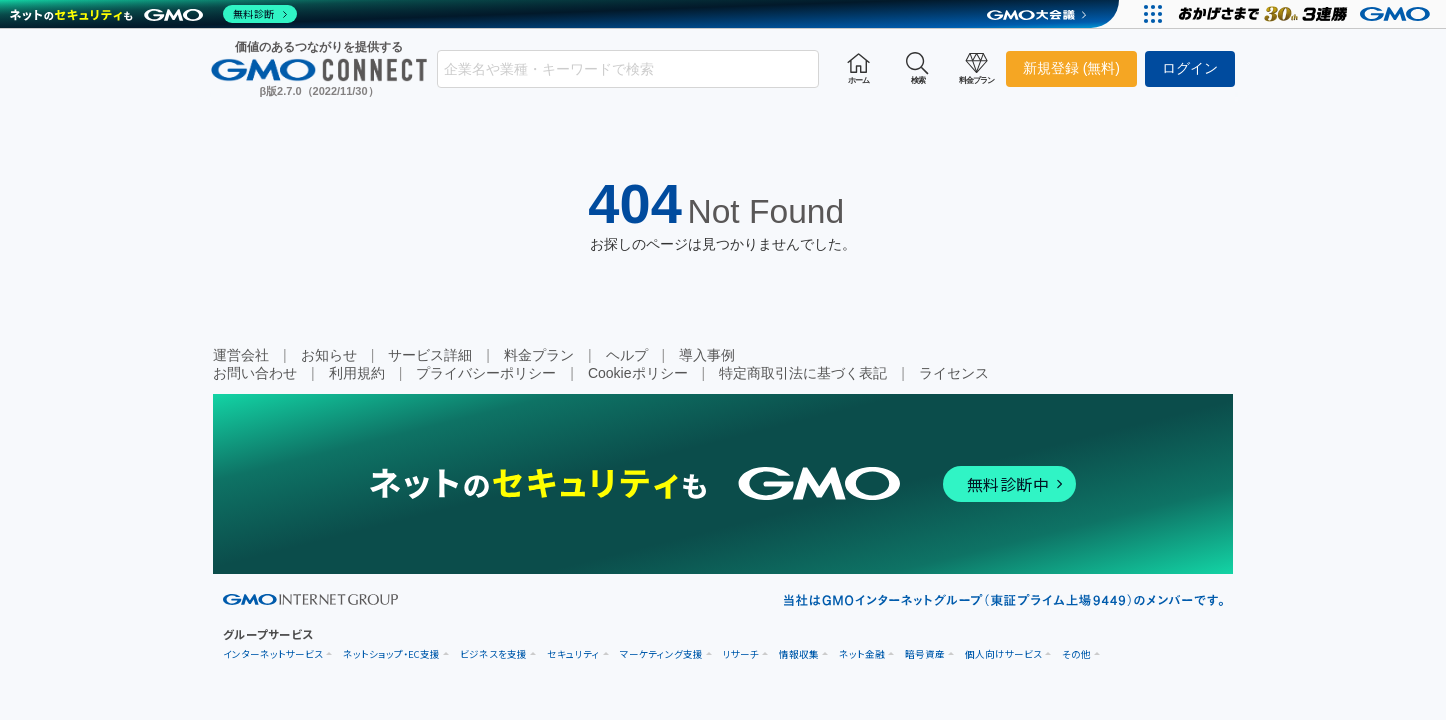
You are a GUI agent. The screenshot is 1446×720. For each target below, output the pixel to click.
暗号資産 (925, 654)
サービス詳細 (430, 355)
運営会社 (241, 355)
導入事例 (707, 355)
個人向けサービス (1003, 654)
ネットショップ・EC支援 (391, 654)
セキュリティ (573, 654)
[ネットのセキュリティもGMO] (153, 14)
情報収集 (799, 654)
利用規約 (357, 373)
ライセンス (954, 373)
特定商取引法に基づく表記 (803, 373)
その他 (1076, 654)
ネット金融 (862, 654)
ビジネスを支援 (493, 654)
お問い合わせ (255, 373)
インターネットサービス (273, 654)
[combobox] (628, 69)
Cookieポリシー (638, 373)
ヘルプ (627, 355)
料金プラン (539, 355)
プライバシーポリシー (486, 373)
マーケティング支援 (661, 654)
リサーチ (741, 654)
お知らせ (329, 355)
